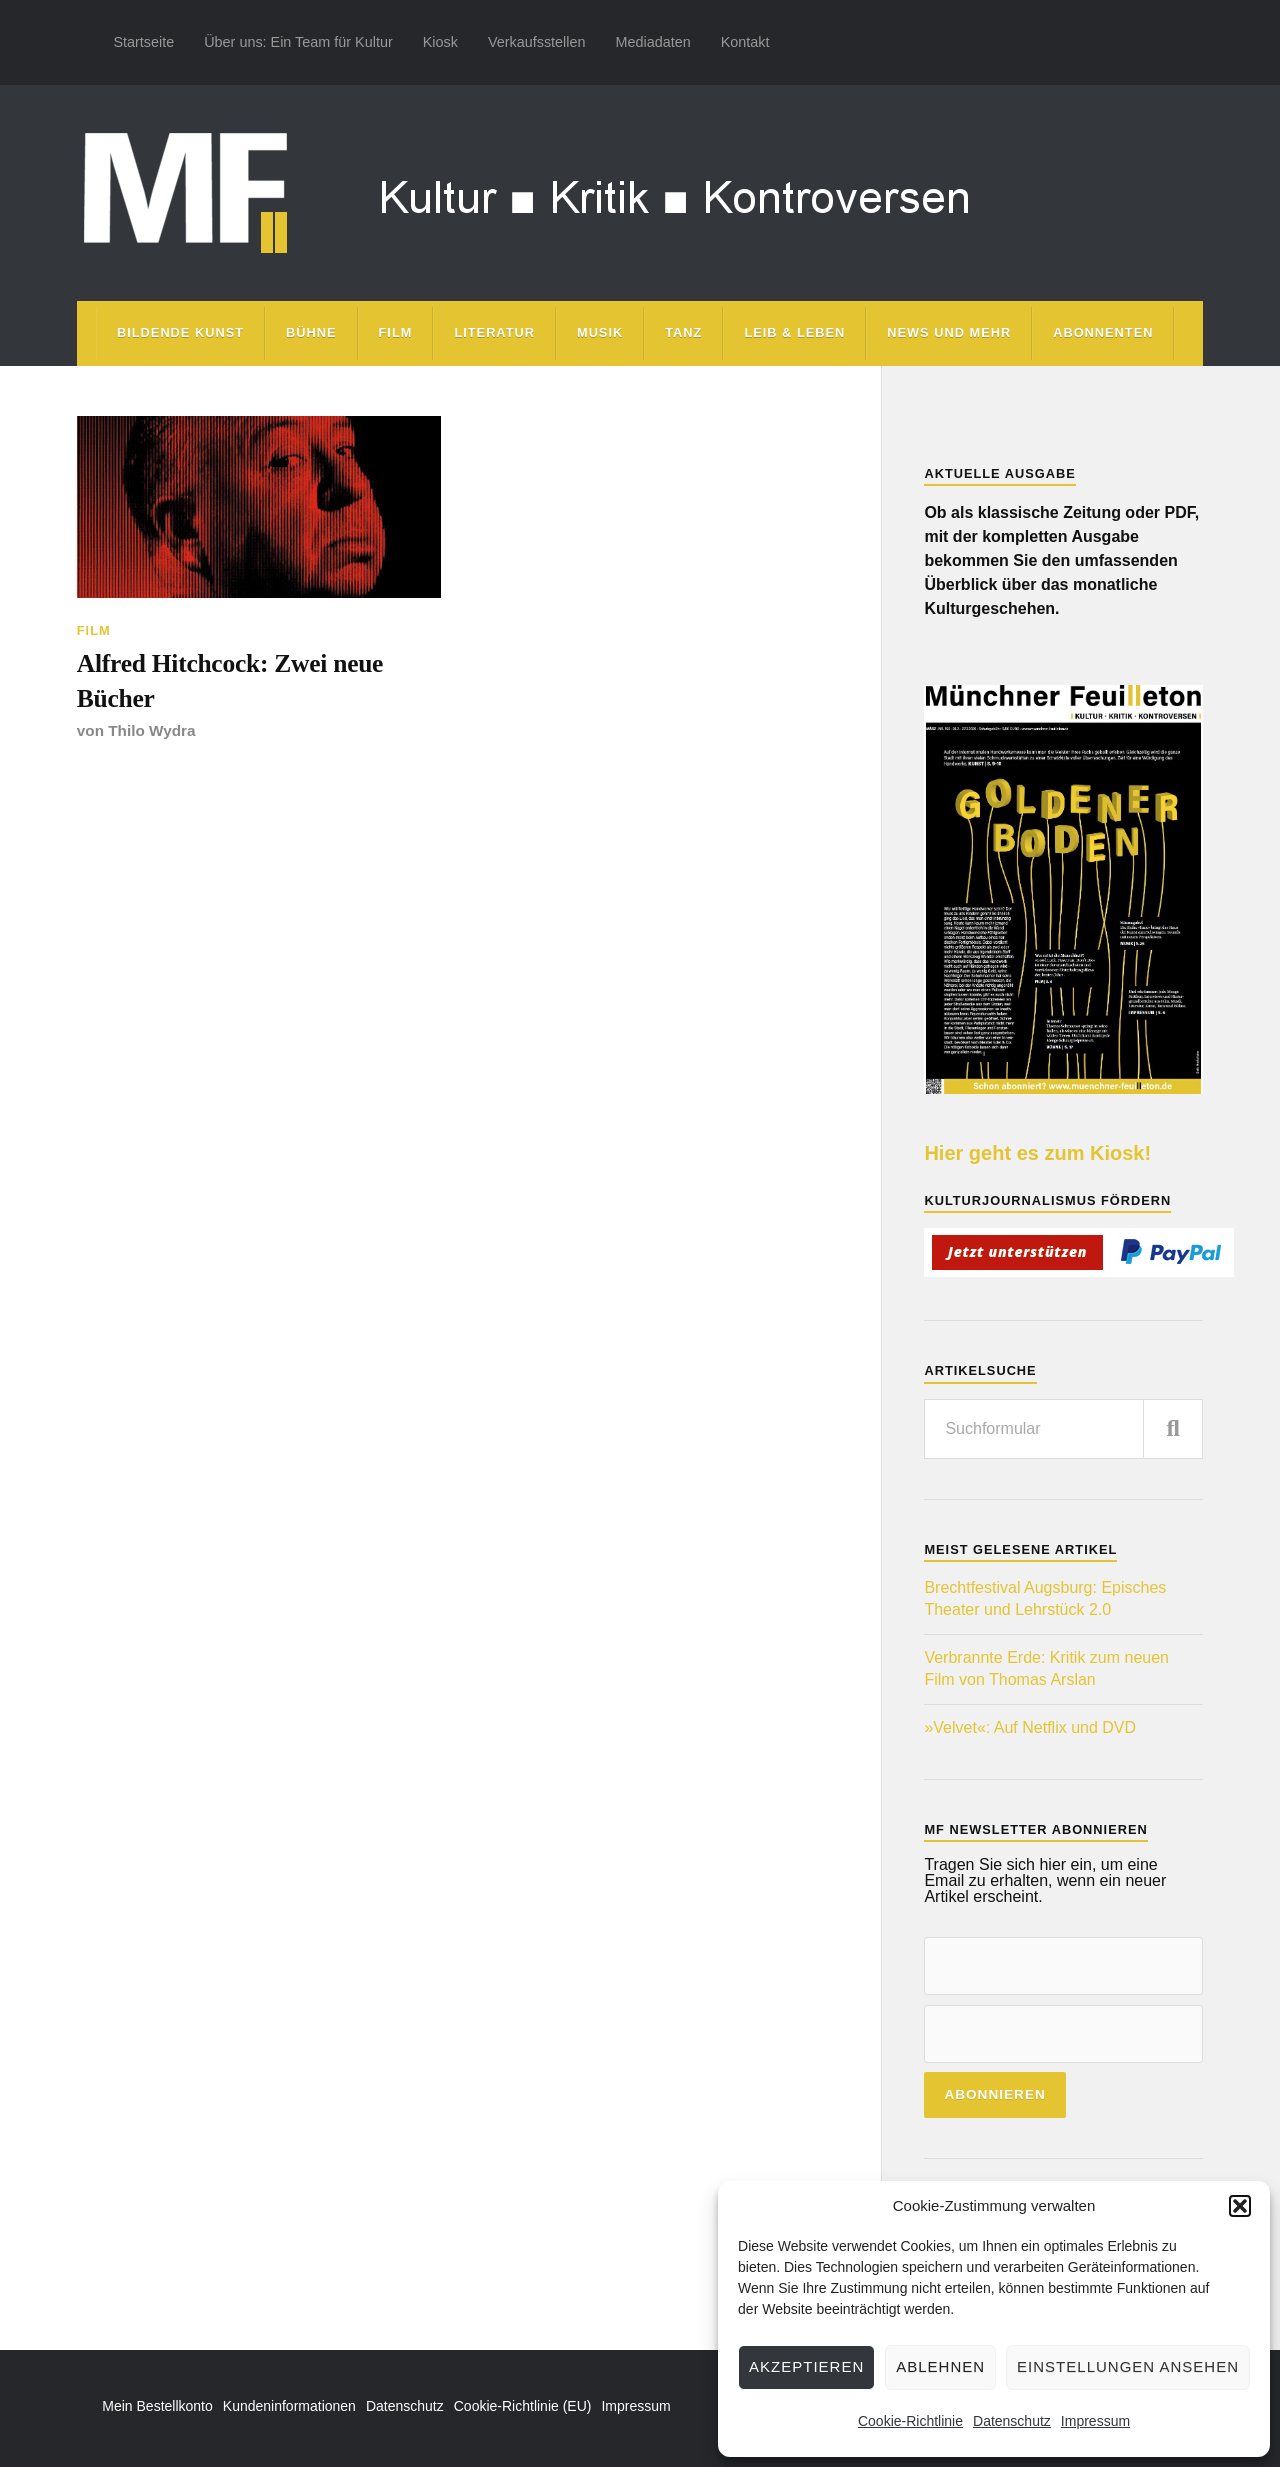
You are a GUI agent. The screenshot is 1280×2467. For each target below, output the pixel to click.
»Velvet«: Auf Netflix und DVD (1030, 1727)
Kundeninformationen (289, 2406)
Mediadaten (652, 42)
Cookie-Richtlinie (910, 2421)
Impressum (1095, 2421)
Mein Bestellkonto (157, 2406)
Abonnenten (1103, 332)
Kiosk (440, 42)
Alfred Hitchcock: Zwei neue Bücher (230, 680)
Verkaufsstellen (537, 42)
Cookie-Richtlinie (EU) (523, 2406)
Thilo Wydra (151, 730)
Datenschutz (1012, 2421)
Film (396, 332)
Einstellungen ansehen (1128, 2366)
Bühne (311, 332)
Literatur (494, 332)
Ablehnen (940, 2366)
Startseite (143, 42)
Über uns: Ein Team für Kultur (298, 42)
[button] (1240, 2206)
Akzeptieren (806, 2366)
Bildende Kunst (180, 332)
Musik (600, 332)
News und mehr (949, 332)
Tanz (683, 332)
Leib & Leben (794, 332)
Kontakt (745, 42)
